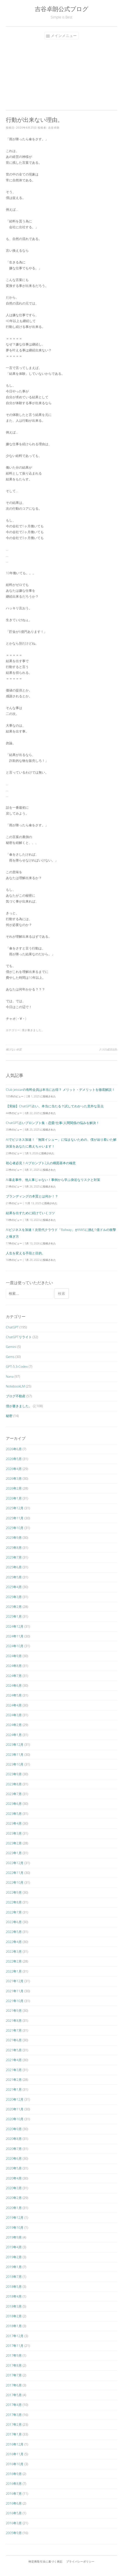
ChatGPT (12, 1327)
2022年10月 (15, 1882)
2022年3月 (14, 1951)
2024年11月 (15, 1636)
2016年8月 (14, 2483)
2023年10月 (15, 1764)
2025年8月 (14, 1547)
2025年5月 (14, 1577)
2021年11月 (15, 1991)
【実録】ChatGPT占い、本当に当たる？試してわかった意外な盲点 (55, 1106)
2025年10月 (15, 1528)
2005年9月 (14, 2533)
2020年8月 (14, 2138)
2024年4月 (14, 1705)
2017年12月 (15, 2336)
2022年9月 (14, 1892)
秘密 (9, 1416)
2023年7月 (14, 1794)
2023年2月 (14, 1843)
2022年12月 (15, 1863)
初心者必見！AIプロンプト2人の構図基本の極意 (41, 1163)
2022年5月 (14, 1932)
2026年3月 (14, 1478)
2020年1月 (14, 2208)
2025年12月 (15, 1508)
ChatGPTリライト (19, 1337)
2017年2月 (14, 2424)
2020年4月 (14, 2178)
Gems (10, 1356)
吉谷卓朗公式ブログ (61, 9)
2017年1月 (14, 2434)
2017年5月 (14, 2395)
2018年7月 (14, 2276)
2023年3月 (14, 1833)
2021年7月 (14, 2030)
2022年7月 (14, 1912)
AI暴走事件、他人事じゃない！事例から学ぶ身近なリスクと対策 (53, 1179)
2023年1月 (14, 1853)
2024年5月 (14, 1695)
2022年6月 (14, 1922)
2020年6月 (14, 2158)
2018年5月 (14, 2286)
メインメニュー (64, 35)
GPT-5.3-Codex (17, 1366)
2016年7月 (14, 2493)
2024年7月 (14, 1675)
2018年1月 (14, 2326)
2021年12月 (15, 1981)
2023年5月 (14, 1813)
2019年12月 (15, 2217)
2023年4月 (14, 1823)
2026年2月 (14, 1488)
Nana (10, 1376)
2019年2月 (14, 2257)
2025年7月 (14, 1557)
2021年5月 (14, 2050)
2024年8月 (14, 1665)
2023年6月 (14, 1803)
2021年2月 (14, 2079)
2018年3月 (14, 2306)
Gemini (11, 1346)
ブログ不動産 (15, 1396)
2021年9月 (14, 2010)
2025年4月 (14, 1587)
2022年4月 (14, 1941)
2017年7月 (14, 2375)
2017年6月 (14, 2385)
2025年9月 (14, 1537)
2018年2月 (14, 2316)
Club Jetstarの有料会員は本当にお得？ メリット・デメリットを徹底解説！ (60, 1089)
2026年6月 (14, 1449)
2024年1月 (14, 1735)
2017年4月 (14, 2404)
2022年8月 (14, 1902)
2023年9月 (14, 1774)
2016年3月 (14, 2523)
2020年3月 (14, 2188)
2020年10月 (15, 2119)
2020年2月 (14, 2198)
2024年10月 (15, 1646)
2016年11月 (15, 2454)
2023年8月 (14, 1784)
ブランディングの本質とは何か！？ (32, 1196)
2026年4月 (14, 1469)
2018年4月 (14, 2296)
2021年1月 (14, 2089)
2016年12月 (15, 2444)
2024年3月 (14, 1715)
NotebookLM (15, 1386)
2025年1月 (14, 1616)
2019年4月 (14, 2247)
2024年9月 (14, 1656)
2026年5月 (14, 1459)
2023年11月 (15, 1754)
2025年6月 (14, 1567)
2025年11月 (15, 1518)
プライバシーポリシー (80, 2561)
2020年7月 (14, 2148)
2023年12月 (15, 1744)
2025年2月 (14, 1606)
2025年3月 (14, 1597)
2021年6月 (14, 2040)
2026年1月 (14, 1498)
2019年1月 (14, 2267)
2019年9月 (14, 2237)
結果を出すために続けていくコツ (30, 1213)
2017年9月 (14, 2355)
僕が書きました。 (33, 1030)
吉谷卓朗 (53, 127)
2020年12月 (15, 2099)
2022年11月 (15, 1872)
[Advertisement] (61, 72)
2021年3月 (14, 2070)
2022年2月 (14, 1961)
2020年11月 (15, 2109)
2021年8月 (14, 2020)
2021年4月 (14, 2060)
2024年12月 (15, 1626)
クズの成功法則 (108, 1049)
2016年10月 (15, 2464)
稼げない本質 (14, 1049)
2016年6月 (14, 2503)
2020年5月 (14, 2168)
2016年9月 (14, 2474)
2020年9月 (14, 2129)
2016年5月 (14, 2513)
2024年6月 (14, 1685)
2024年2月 (14, 1725)
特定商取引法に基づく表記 (45, 2561)
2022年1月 (14, 1971)
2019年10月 (15, 2227)
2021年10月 (15, 2001)
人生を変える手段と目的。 (25, 1253)
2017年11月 (15, 2345)
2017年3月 (14, 2414)
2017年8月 (14, 2365)
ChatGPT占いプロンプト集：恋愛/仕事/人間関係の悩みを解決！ (52, 1123)
